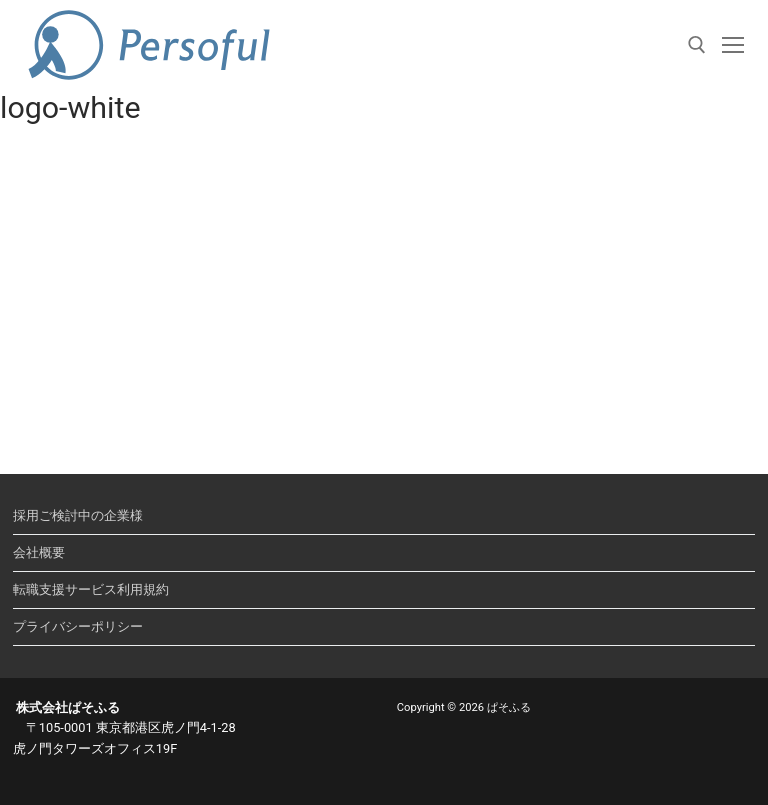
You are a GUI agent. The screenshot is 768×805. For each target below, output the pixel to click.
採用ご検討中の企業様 (78, 515)
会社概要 (39, 552)
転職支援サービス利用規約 (91, 589)
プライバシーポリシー (78, 626)
